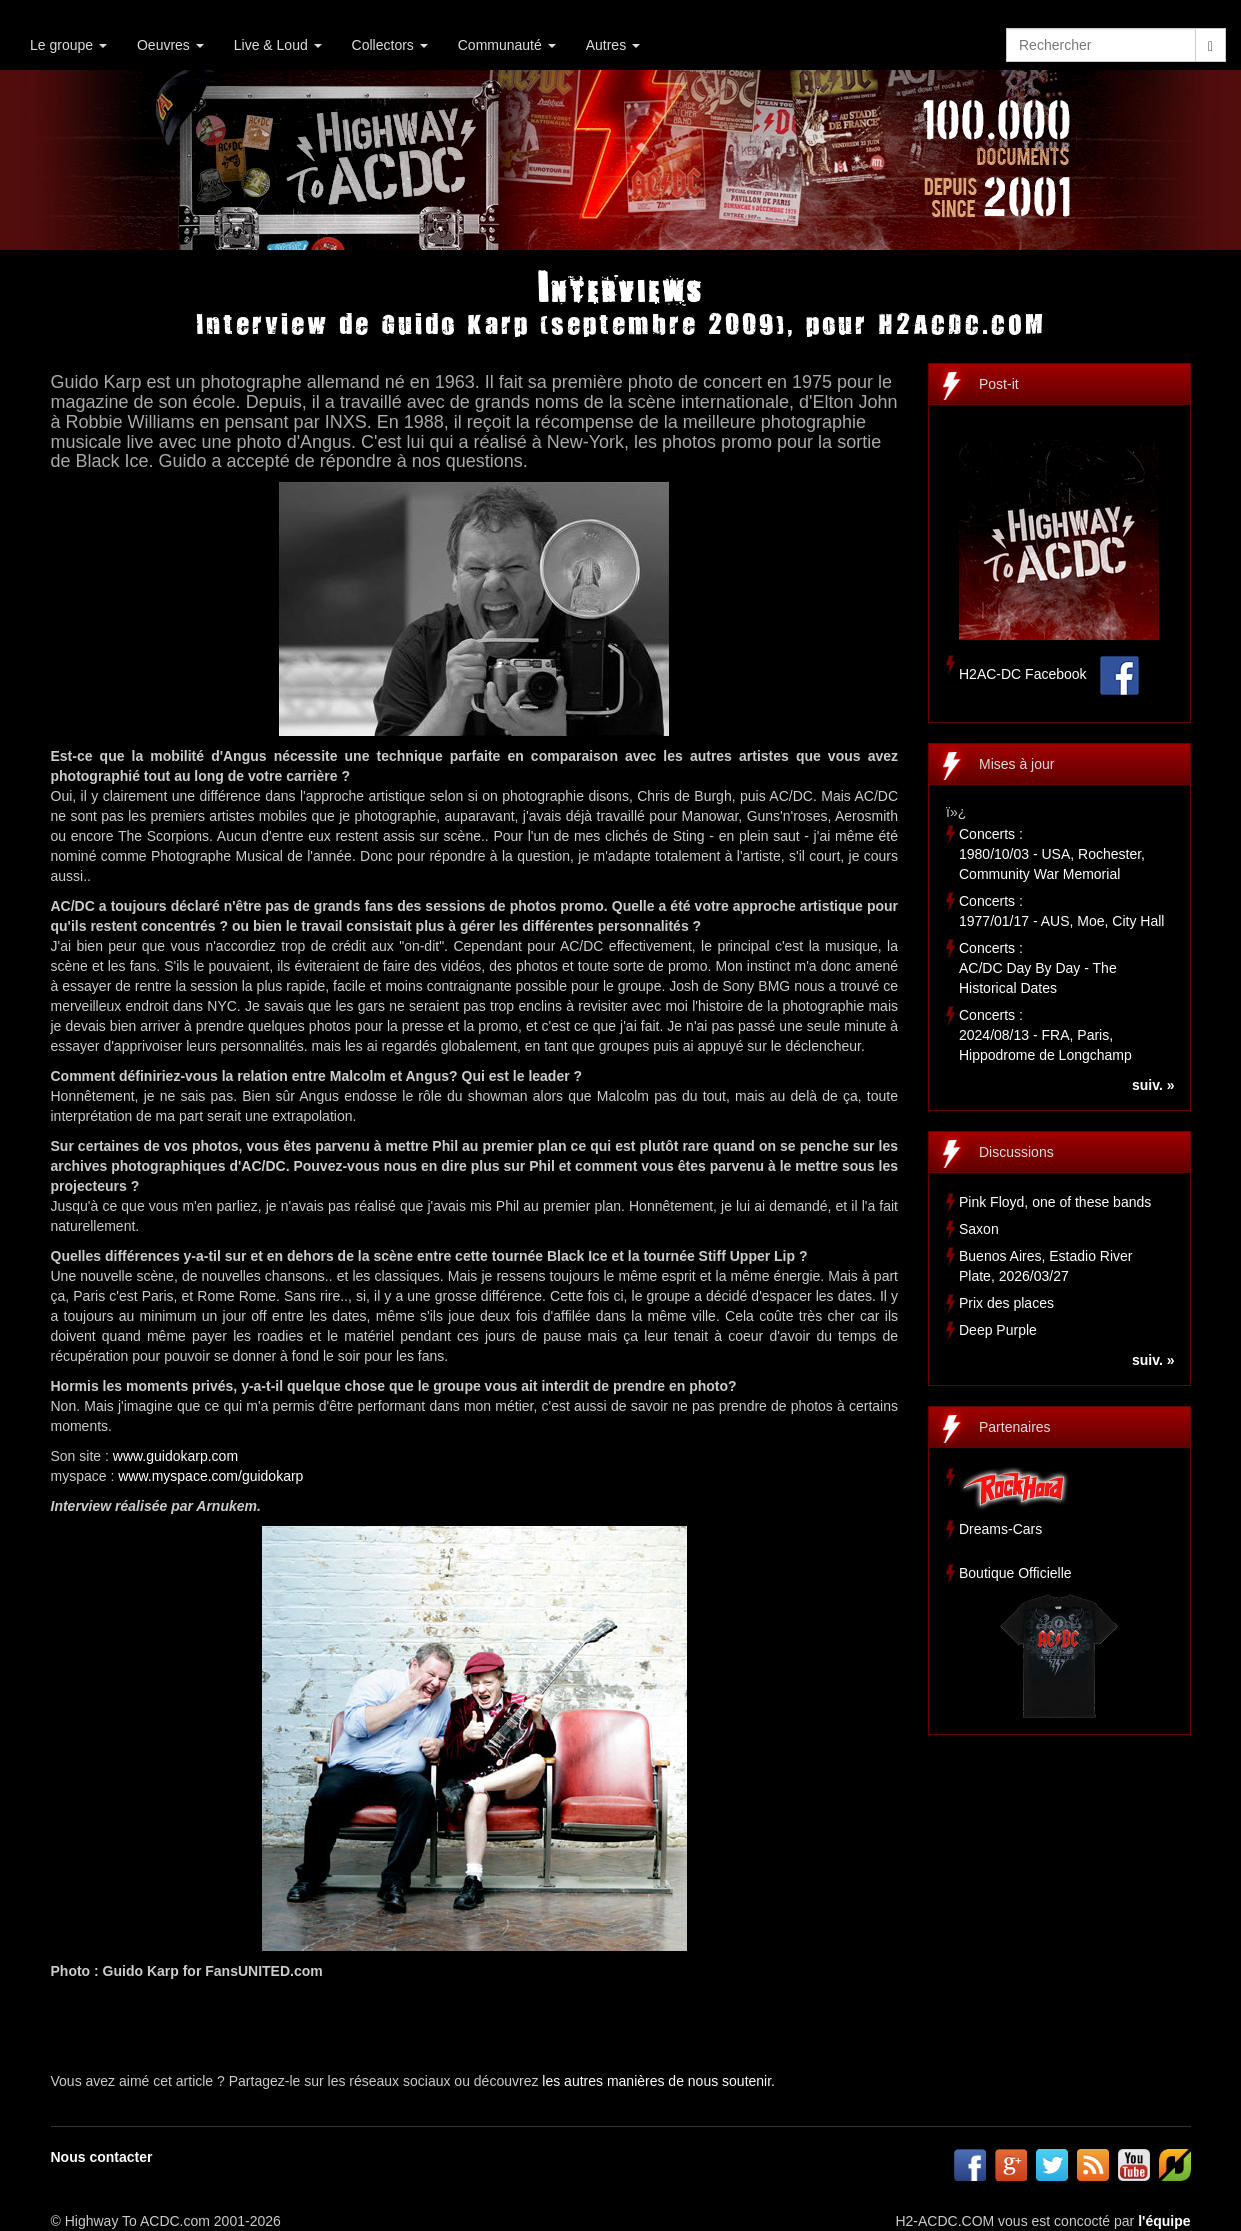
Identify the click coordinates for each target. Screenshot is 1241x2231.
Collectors (390, 45)
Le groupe (68, 45)
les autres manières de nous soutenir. (658, 2081)
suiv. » (1153, 1085)
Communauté (507, 45)
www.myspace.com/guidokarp (210, 1476)
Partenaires (1015, 1427)
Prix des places (1006, 1303)
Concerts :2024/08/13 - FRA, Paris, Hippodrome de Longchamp (1045, 1035)
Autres (613, 45)
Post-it (999, 384)
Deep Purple (998, 1330)
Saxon (979, 1229)
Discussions (1016, 1152)
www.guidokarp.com (175, 1456)
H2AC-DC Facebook (1023, 674)
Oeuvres (170, 45)
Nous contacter (102, 2157)
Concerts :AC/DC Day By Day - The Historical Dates (1038, 968)
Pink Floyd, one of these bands (1055, 1202)
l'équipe (1164, 2221)
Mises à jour (1016, 764)
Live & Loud (278, 45)
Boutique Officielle (1015, 1573)
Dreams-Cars (1000, 1529)
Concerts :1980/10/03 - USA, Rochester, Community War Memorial (1052, 854)
